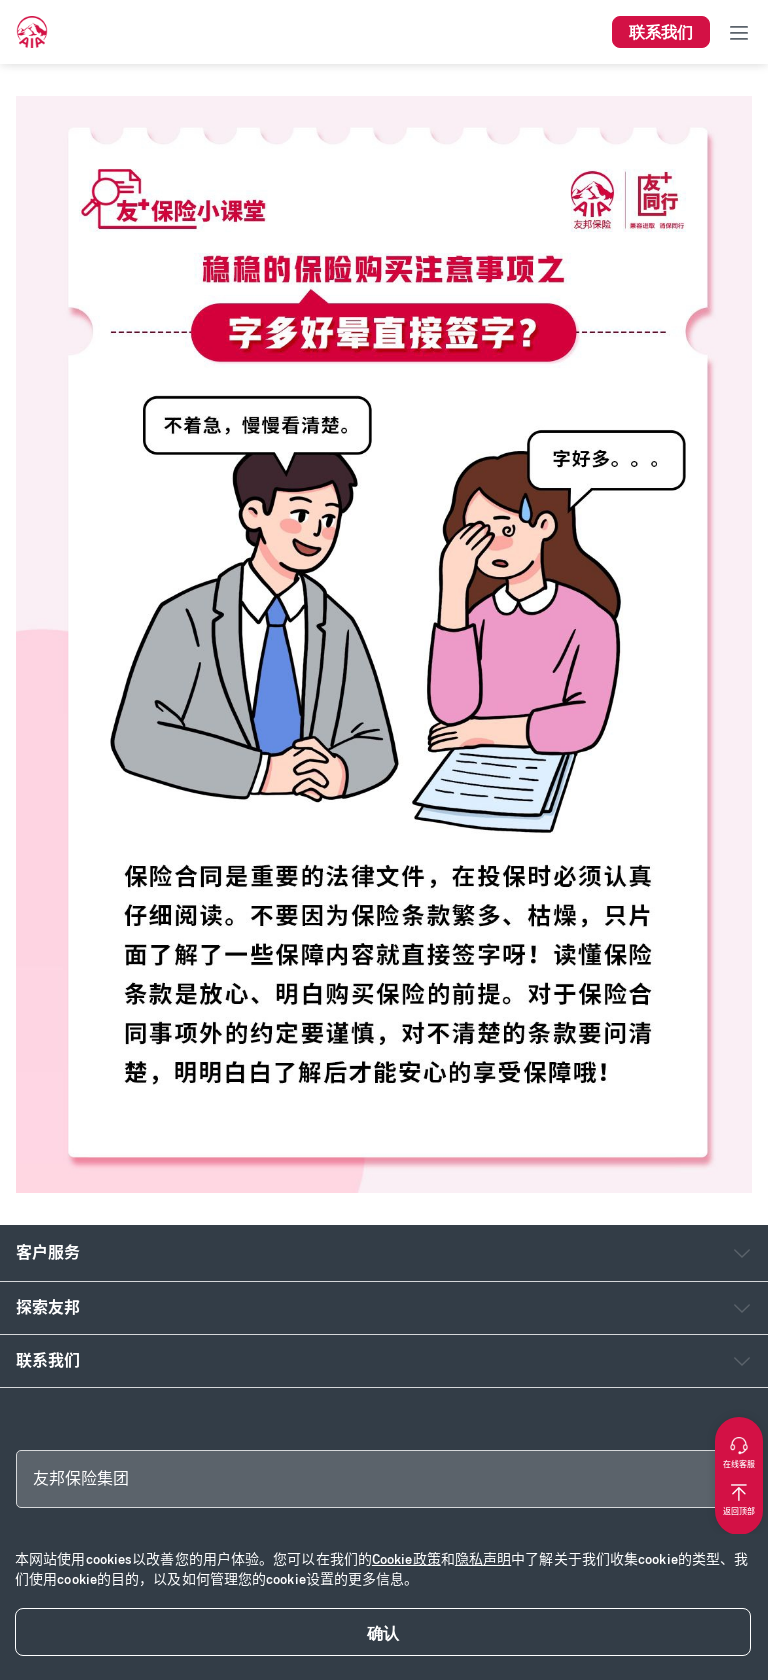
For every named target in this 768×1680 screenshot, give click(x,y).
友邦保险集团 (81, 1478)
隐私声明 (483, 1559)
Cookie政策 (406, 1559)
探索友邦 (48, 1307)
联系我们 (48, 1360)
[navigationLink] (32, 32)
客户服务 (48, 1252)
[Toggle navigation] (739, 32)
